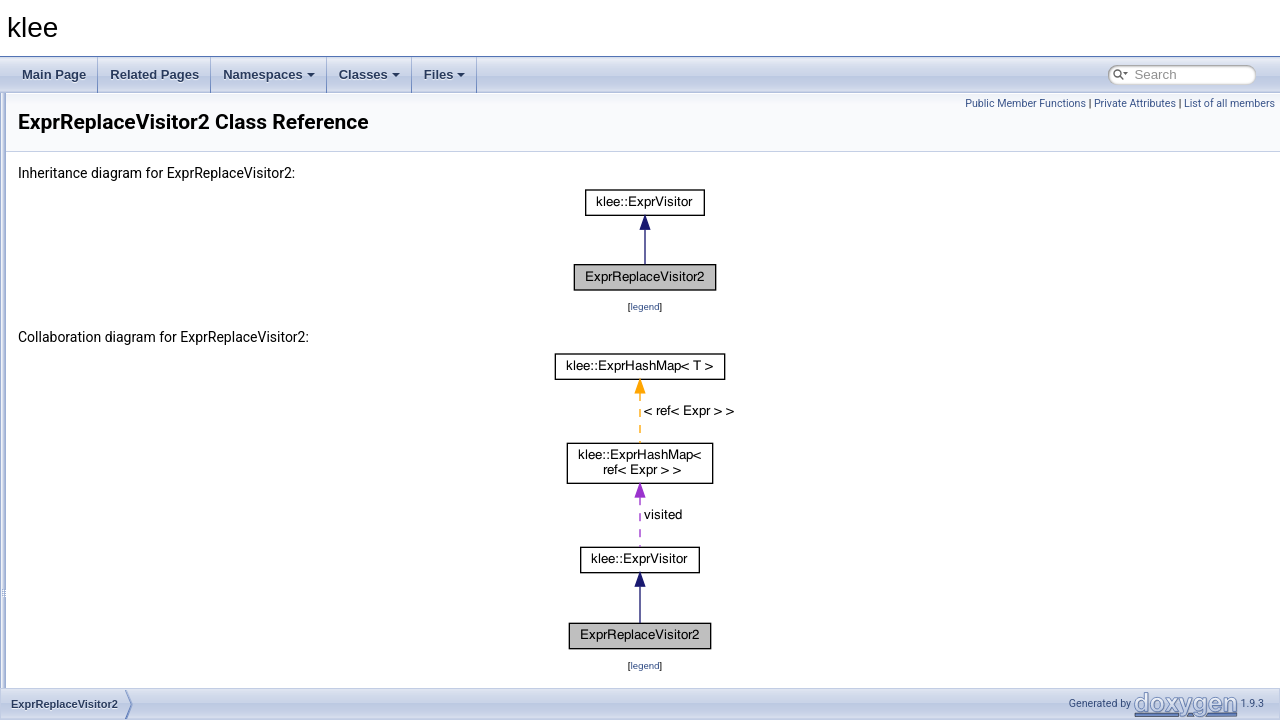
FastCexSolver (105, 422)
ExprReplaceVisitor (117, 378)
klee (77, 114)
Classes (369, 74)
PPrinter (87, 664)
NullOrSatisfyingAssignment (140, 642)
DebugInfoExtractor (117, 334)
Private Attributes (1135, 103)
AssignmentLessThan (123, 158)
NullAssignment (107, 620)
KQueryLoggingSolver (124, 532)
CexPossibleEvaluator (124, 290)
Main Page (54, 74)
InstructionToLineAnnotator (137, 488)
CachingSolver (105, 180)
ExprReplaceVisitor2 (120, 400)
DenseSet (92, 356)
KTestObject (98, 576)
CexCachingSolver (115, 202)
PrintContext (99, 686)
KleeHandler (99, 510)
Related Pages (154, 74)
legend (769, 306)
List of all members (1229, 103)
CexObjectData (106, 268)
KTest (81, 554)
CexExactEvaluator (117, 246)
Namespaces (269, 74)
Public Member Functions (1025, 103)
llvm (76, 136)
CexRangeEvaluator (119, 312)
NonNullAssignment (118, 598)
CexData (89, 224)
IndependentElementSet (130, 444)
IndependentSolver (116, 466)
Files (445, 74)
